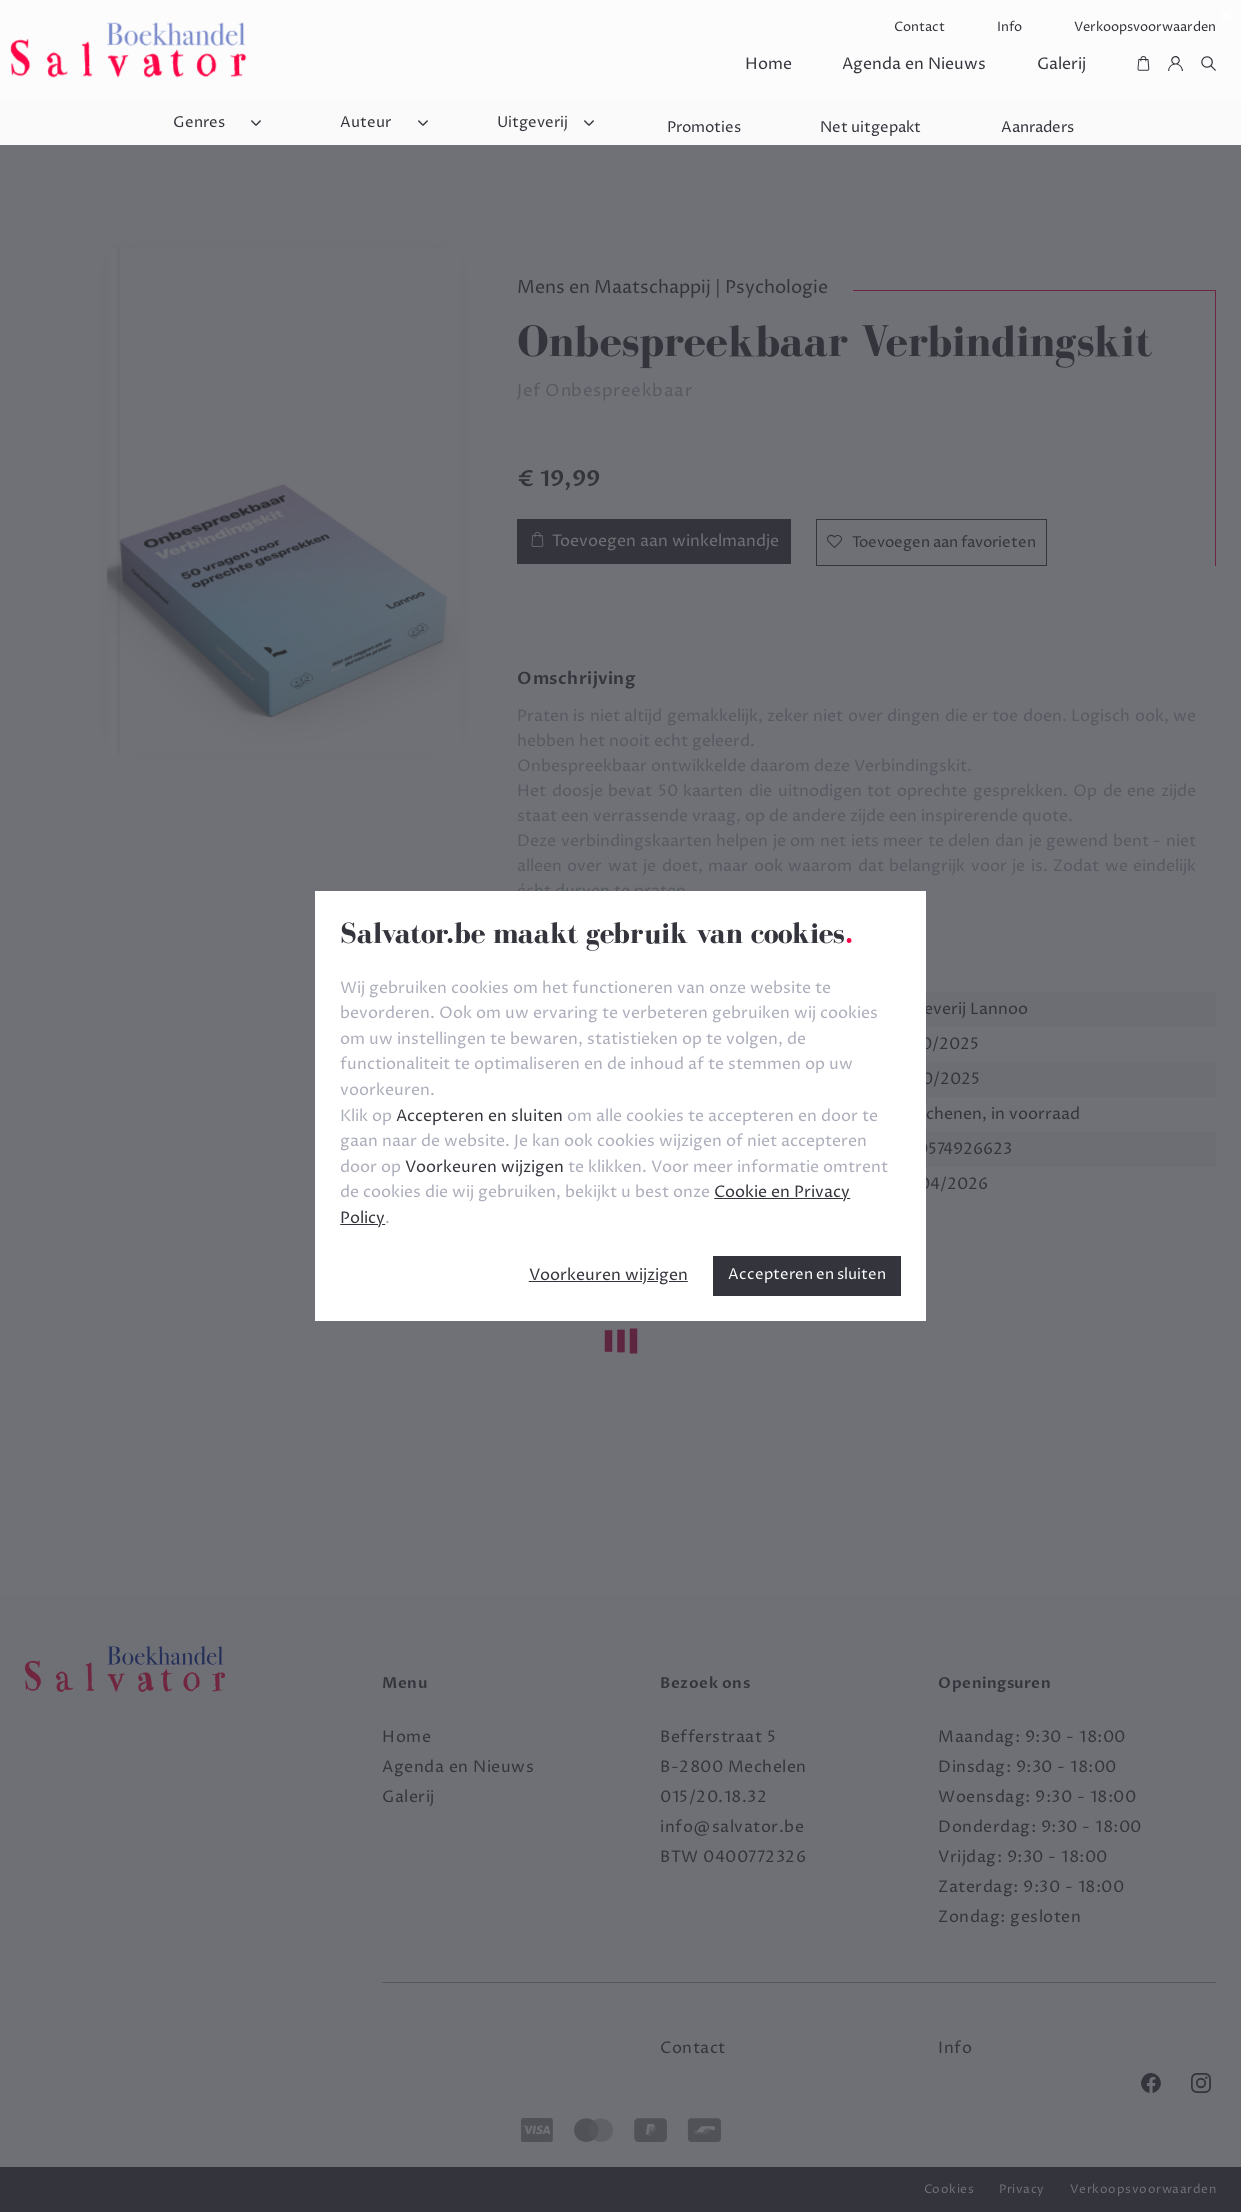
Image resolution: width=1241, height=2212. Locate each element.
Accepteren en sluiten (807, 1274)
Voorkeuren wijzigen (608, 1275)
